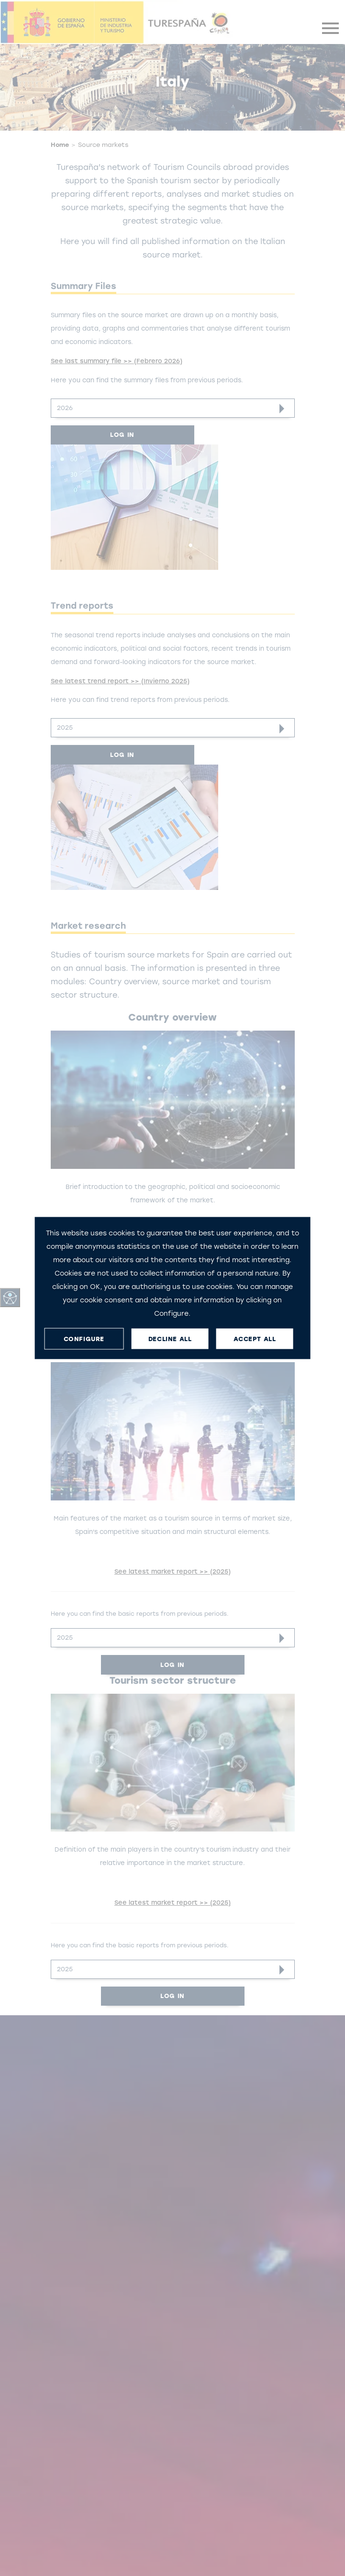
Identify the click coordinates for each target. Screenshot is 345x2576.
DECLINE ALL (170, 1338)
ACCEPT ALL (255, 1338)
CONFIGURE (84, 1338)
